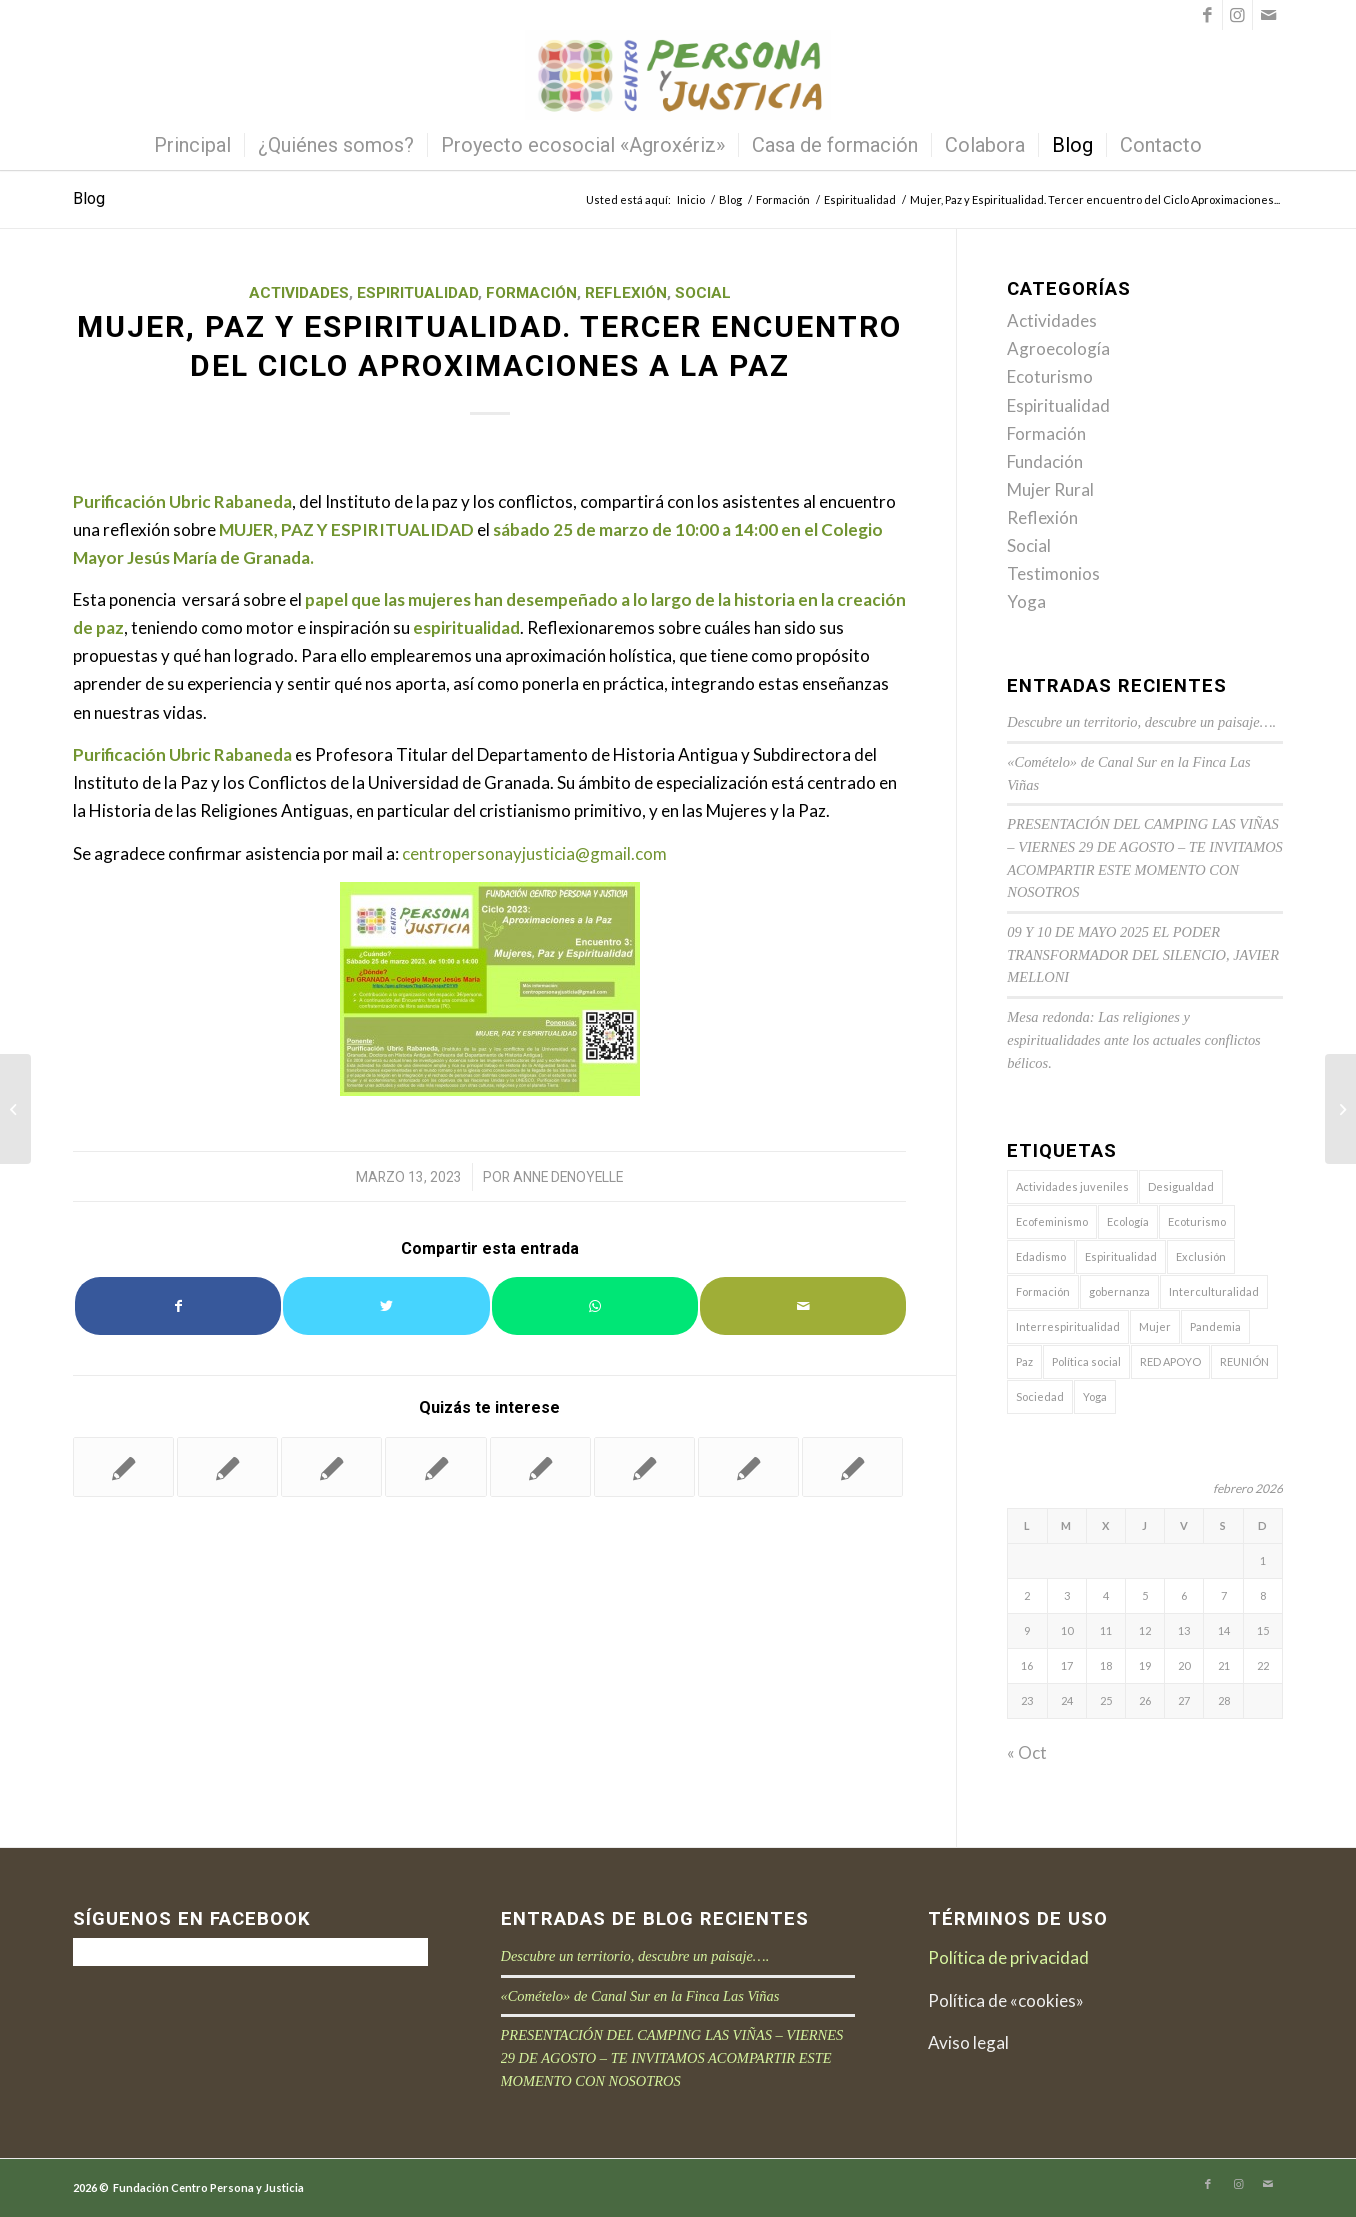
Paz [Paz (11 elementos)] (1024, 1361)
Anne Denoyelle (568, 1177)
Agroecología (1058, 348)
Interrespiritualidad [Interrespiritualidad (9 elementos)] (1068, 1326)
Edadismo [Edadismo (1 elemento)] (1041, 1256)
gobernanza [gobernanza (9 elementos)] (1119, 1291)
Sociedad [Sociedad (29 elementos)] (1040, 1396)
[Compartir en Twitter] (386, 1306)
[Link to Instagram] (1237, 15)
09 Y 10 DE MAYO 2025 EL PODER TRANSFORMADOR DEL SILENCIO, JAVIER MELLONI (1143, 954)
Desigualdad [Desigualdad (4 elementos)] (1181, 1186)
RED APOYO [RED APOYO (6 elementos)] (1170, 1361)
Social (703, 293)
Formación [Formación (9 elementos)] (1043, 1291)
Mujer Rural (1050, 489)
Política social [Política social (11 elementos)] (1086, 1361)
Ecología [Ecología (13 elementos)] (1128, 1221)
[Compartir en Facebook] (178, 1306)
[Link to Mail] (1268, 15)
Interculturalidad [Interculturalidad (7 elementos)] (1214, 1291)
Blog (89, 198)
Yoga (1026, 601)
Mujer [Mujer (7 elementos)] (1155, 1326)
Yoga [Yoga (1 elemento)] (1095, 1396)
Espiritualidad (417, 293)
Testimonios (1053, 573)
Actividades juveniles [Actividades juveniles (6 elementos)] (1072, 1186)
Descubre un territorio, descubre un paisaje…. (1141, 722)
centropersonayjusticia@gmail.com (534, 853)
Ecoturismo (1050, 376)
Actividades (299, 293)
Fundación (1045, 461)
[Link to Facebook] (1207, 15)
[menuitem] (192, 145)
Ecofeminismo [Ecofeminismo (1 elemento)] (1052, 1221)
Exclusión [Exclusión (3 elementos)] (1201, 1256)
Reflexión (626, 293)
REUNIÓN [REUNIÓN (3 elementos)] (1244, 1361)
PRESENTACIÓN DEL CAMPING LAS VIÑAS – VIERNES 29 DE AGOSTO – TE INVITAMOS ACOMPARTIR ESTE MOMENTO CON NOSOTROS (672, 2057)
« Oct (1027, 1752)
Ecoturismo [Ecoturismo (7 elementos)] (1197, 1221)
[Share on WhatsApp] (595, 1306)
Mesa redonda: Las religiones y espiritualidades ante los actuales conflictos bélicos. (1133, 1039)
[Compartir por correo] (803, 1306)
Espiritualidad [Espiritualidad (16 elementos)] (1121, 1256)
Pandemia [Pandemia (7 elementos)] (1215, 1326)
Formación (531, 293)
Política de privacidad (1008, 1957)
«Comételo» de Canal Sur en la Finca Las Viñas (640, 1996)
